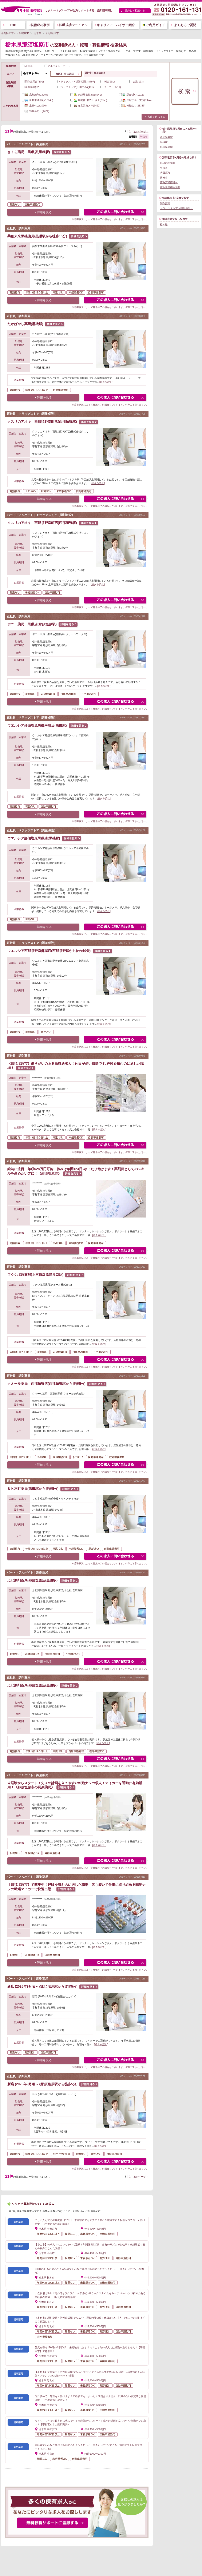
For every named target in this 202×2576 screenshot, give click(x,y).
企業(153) (136, 81)
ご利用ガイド (155, 25)
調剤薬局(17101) (33, 81)
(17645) (37, 100)
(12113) (132, 94)
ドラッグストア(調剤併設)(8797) (75, 81)
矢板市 (164, 167)
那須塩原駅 (166, 146)
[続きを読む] (106, 381)
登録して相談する (135, 10)
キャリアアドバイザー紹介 (116, 25)
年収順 (143, 136)
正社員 (27, 66)
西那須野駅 (166, 137)
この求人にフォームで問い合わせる (115, 213)
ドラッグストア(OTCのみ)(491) (74, 87)
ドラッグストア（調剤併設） (176, 208)
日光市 (164, 177)
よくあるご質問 (185, 25)
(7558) (88, 100)
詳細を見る (44, 212)
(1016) (34, 105)
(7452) (85, 105)
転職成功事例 (40, 25)
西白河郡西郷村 (169, 182)
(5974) (135, 100)
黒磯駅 (164, 142)
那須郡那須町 (167, 163)
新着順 (133, 136)
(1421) (35, 111)
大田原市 (165, 172)
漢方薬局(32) (31, 87)
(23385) (132, 105)
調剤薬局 (165, 203)
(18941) (86, 94)
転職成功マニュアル (73, 25)
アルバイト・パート (57, 66)
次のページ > (141, 131)
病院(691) (107, 81)
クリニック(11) (110, 87)
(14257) (35, 94)
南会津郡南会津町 (170, 187)
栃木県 (164, 224)
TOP (13, 25)
